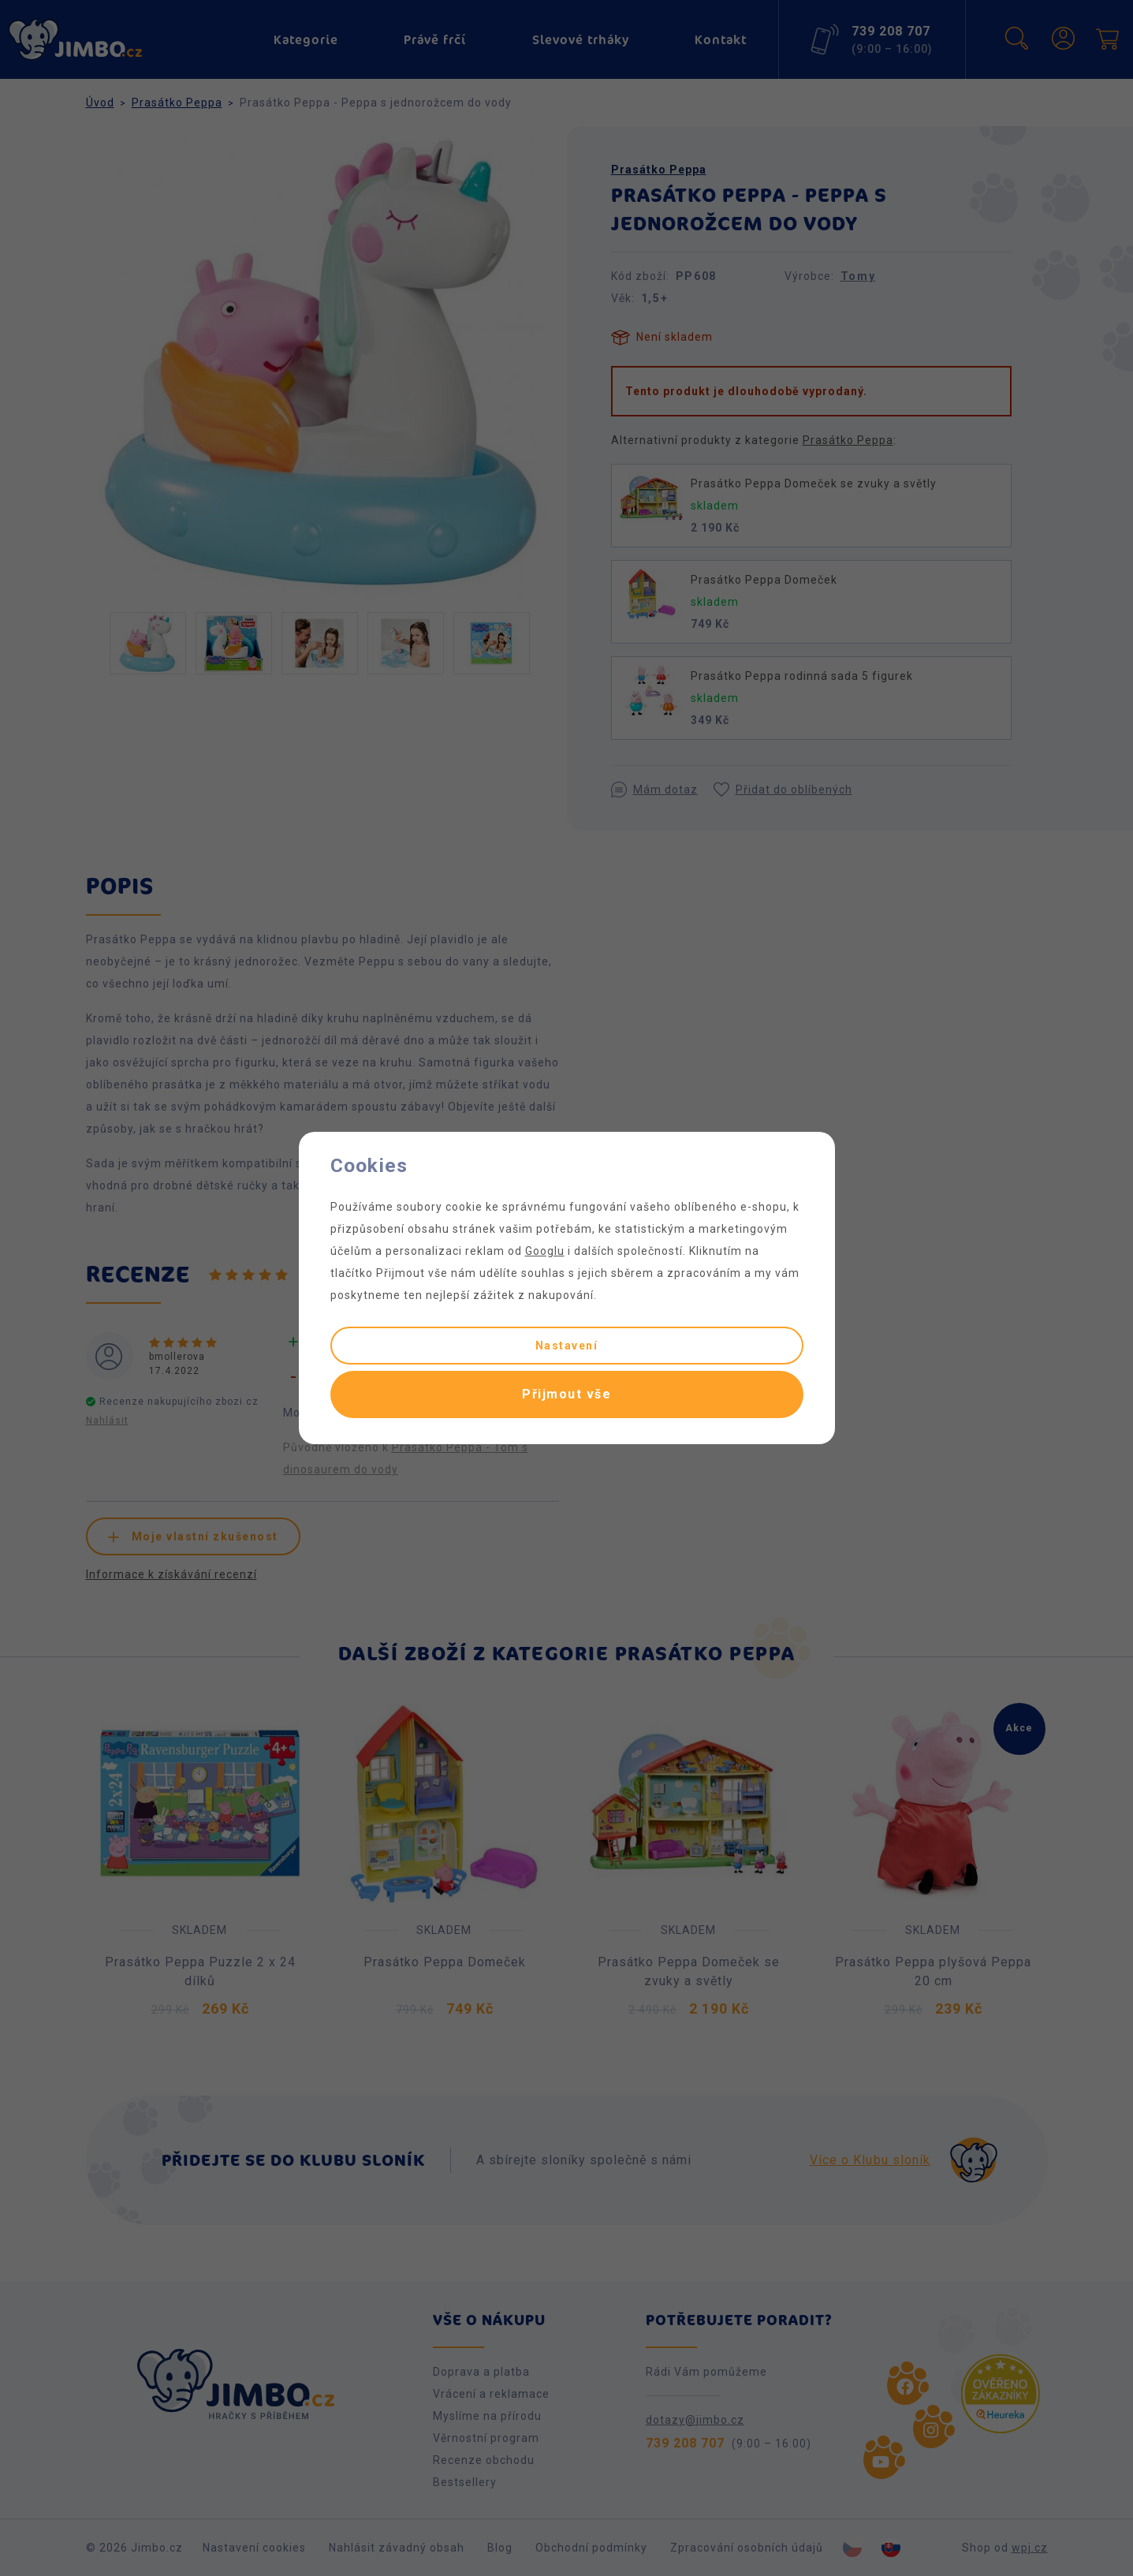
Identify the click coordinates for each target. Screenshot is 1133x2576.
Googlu (545, 1251)
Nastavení (566, 1345)
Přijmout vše (566, 1394)
